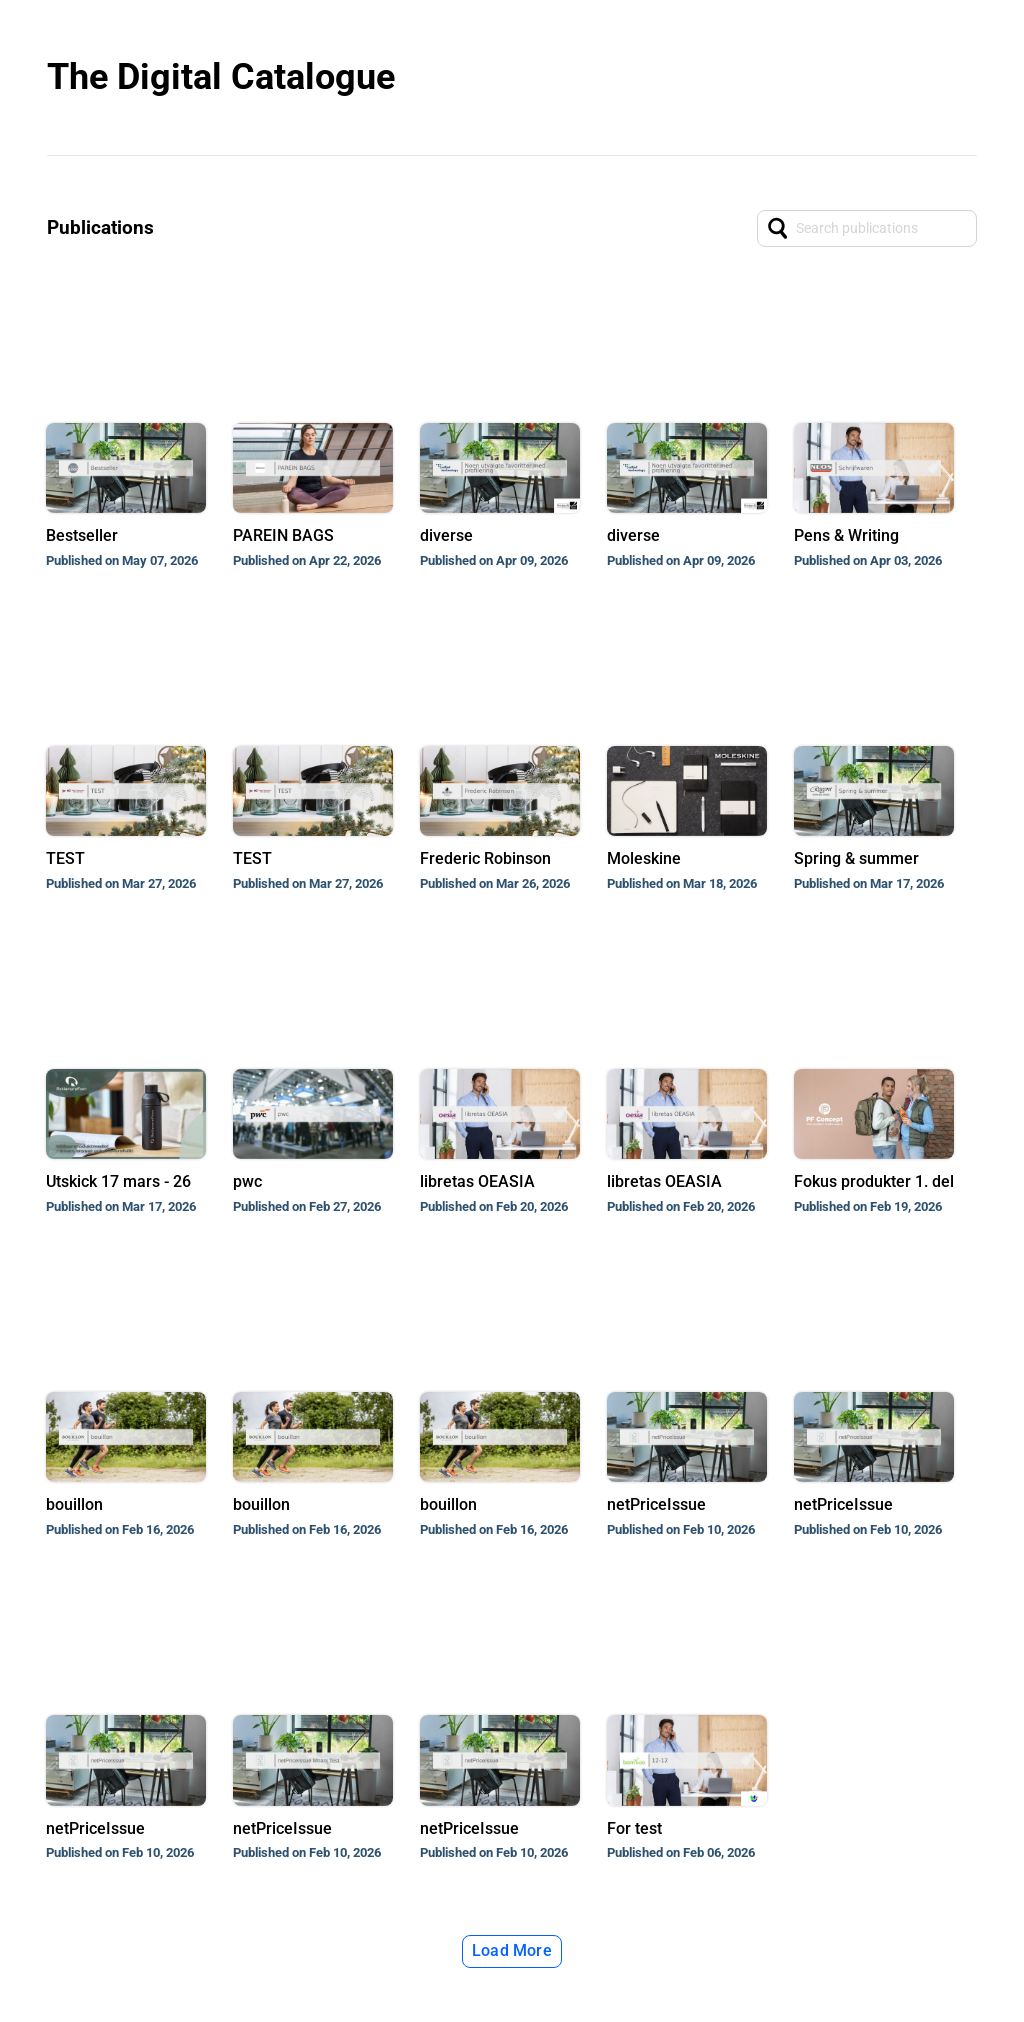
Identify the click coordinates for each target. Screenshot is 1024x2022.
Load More (512, 1950)
